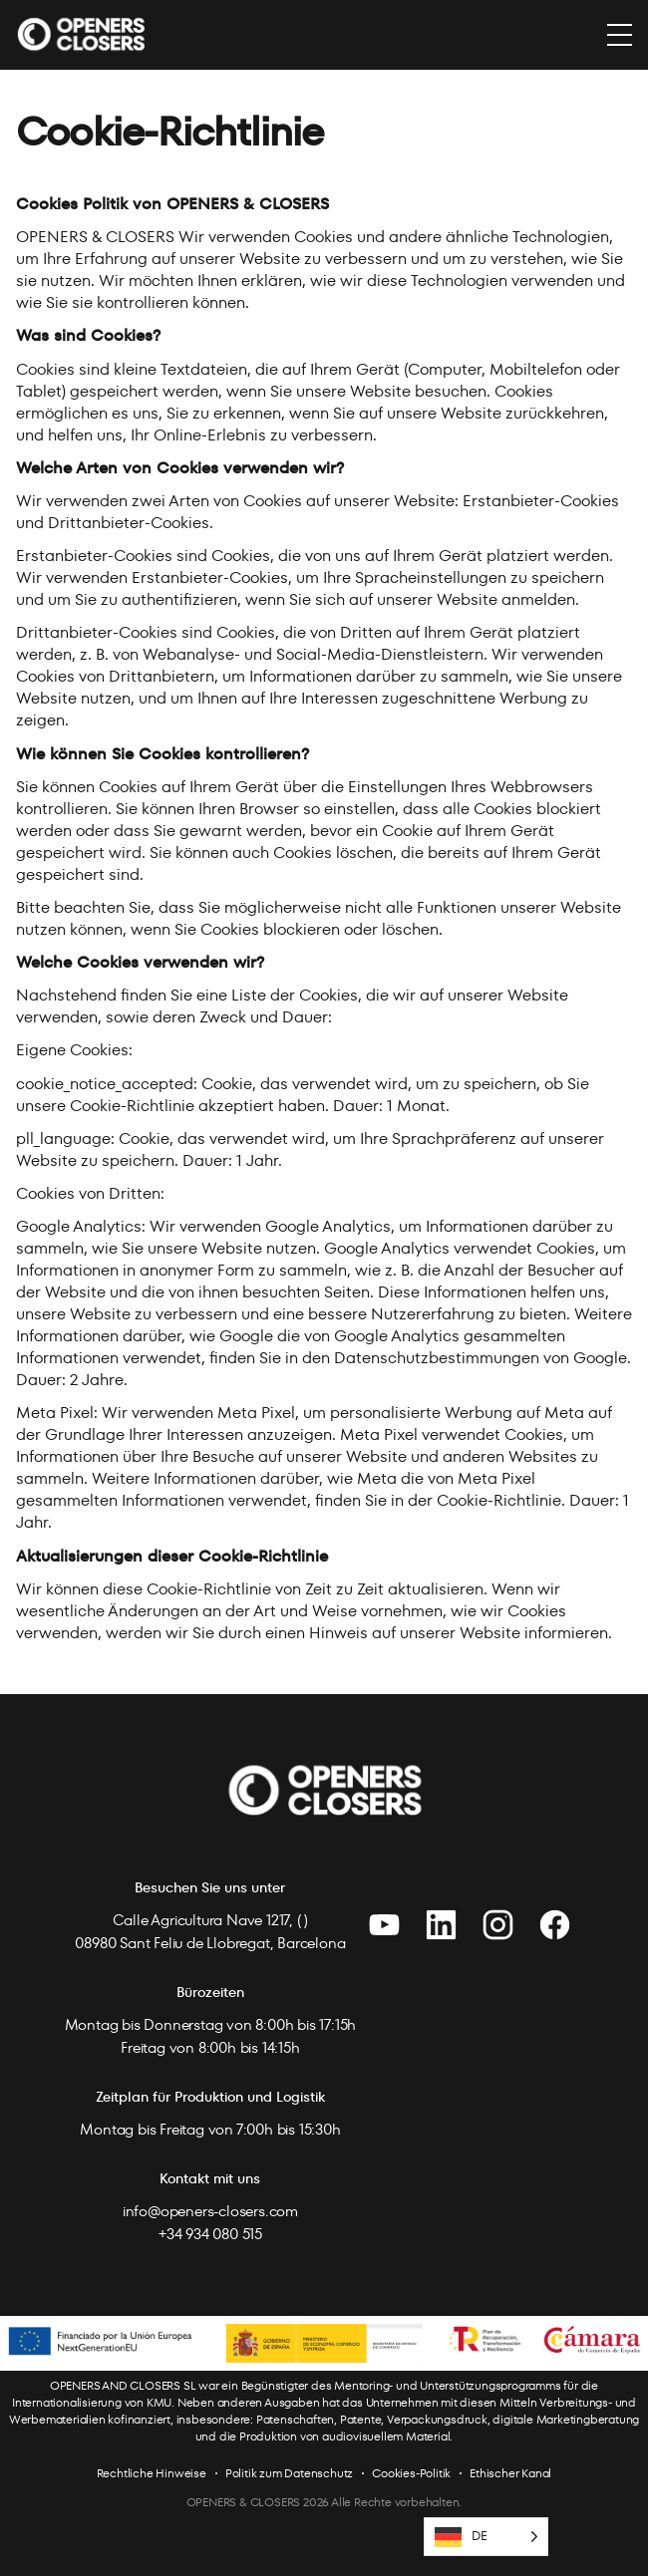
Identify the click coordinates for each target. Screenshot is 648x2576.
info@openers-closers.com (210, 2210)
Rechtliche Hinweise (151, 2472)
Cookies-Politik (411, 2472)
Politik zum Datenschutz (289, 2472)
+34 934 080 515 (210, 2233)
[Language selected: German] (486, 2536)
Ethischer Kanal (510, 2472)
